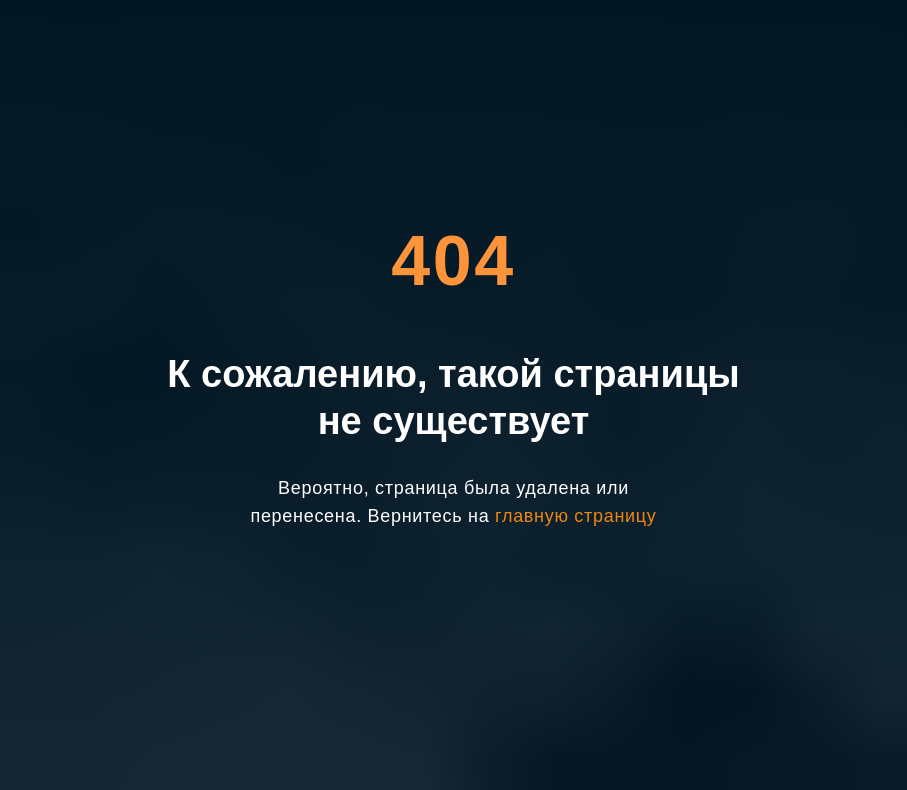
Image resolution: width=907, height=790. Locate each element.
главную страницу (575, 516)
